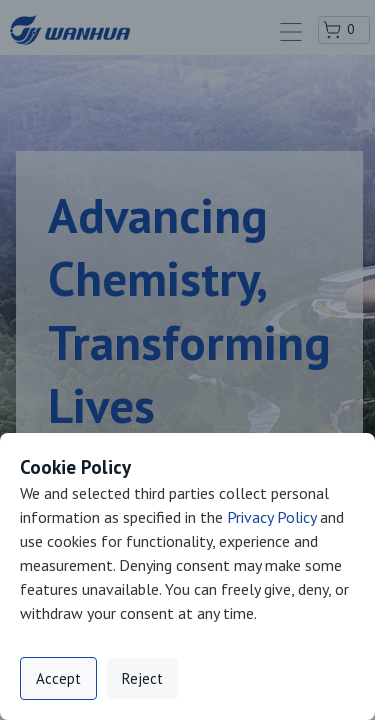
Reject (142, 678)
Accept (58, 678)
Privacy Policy (271, 517)
